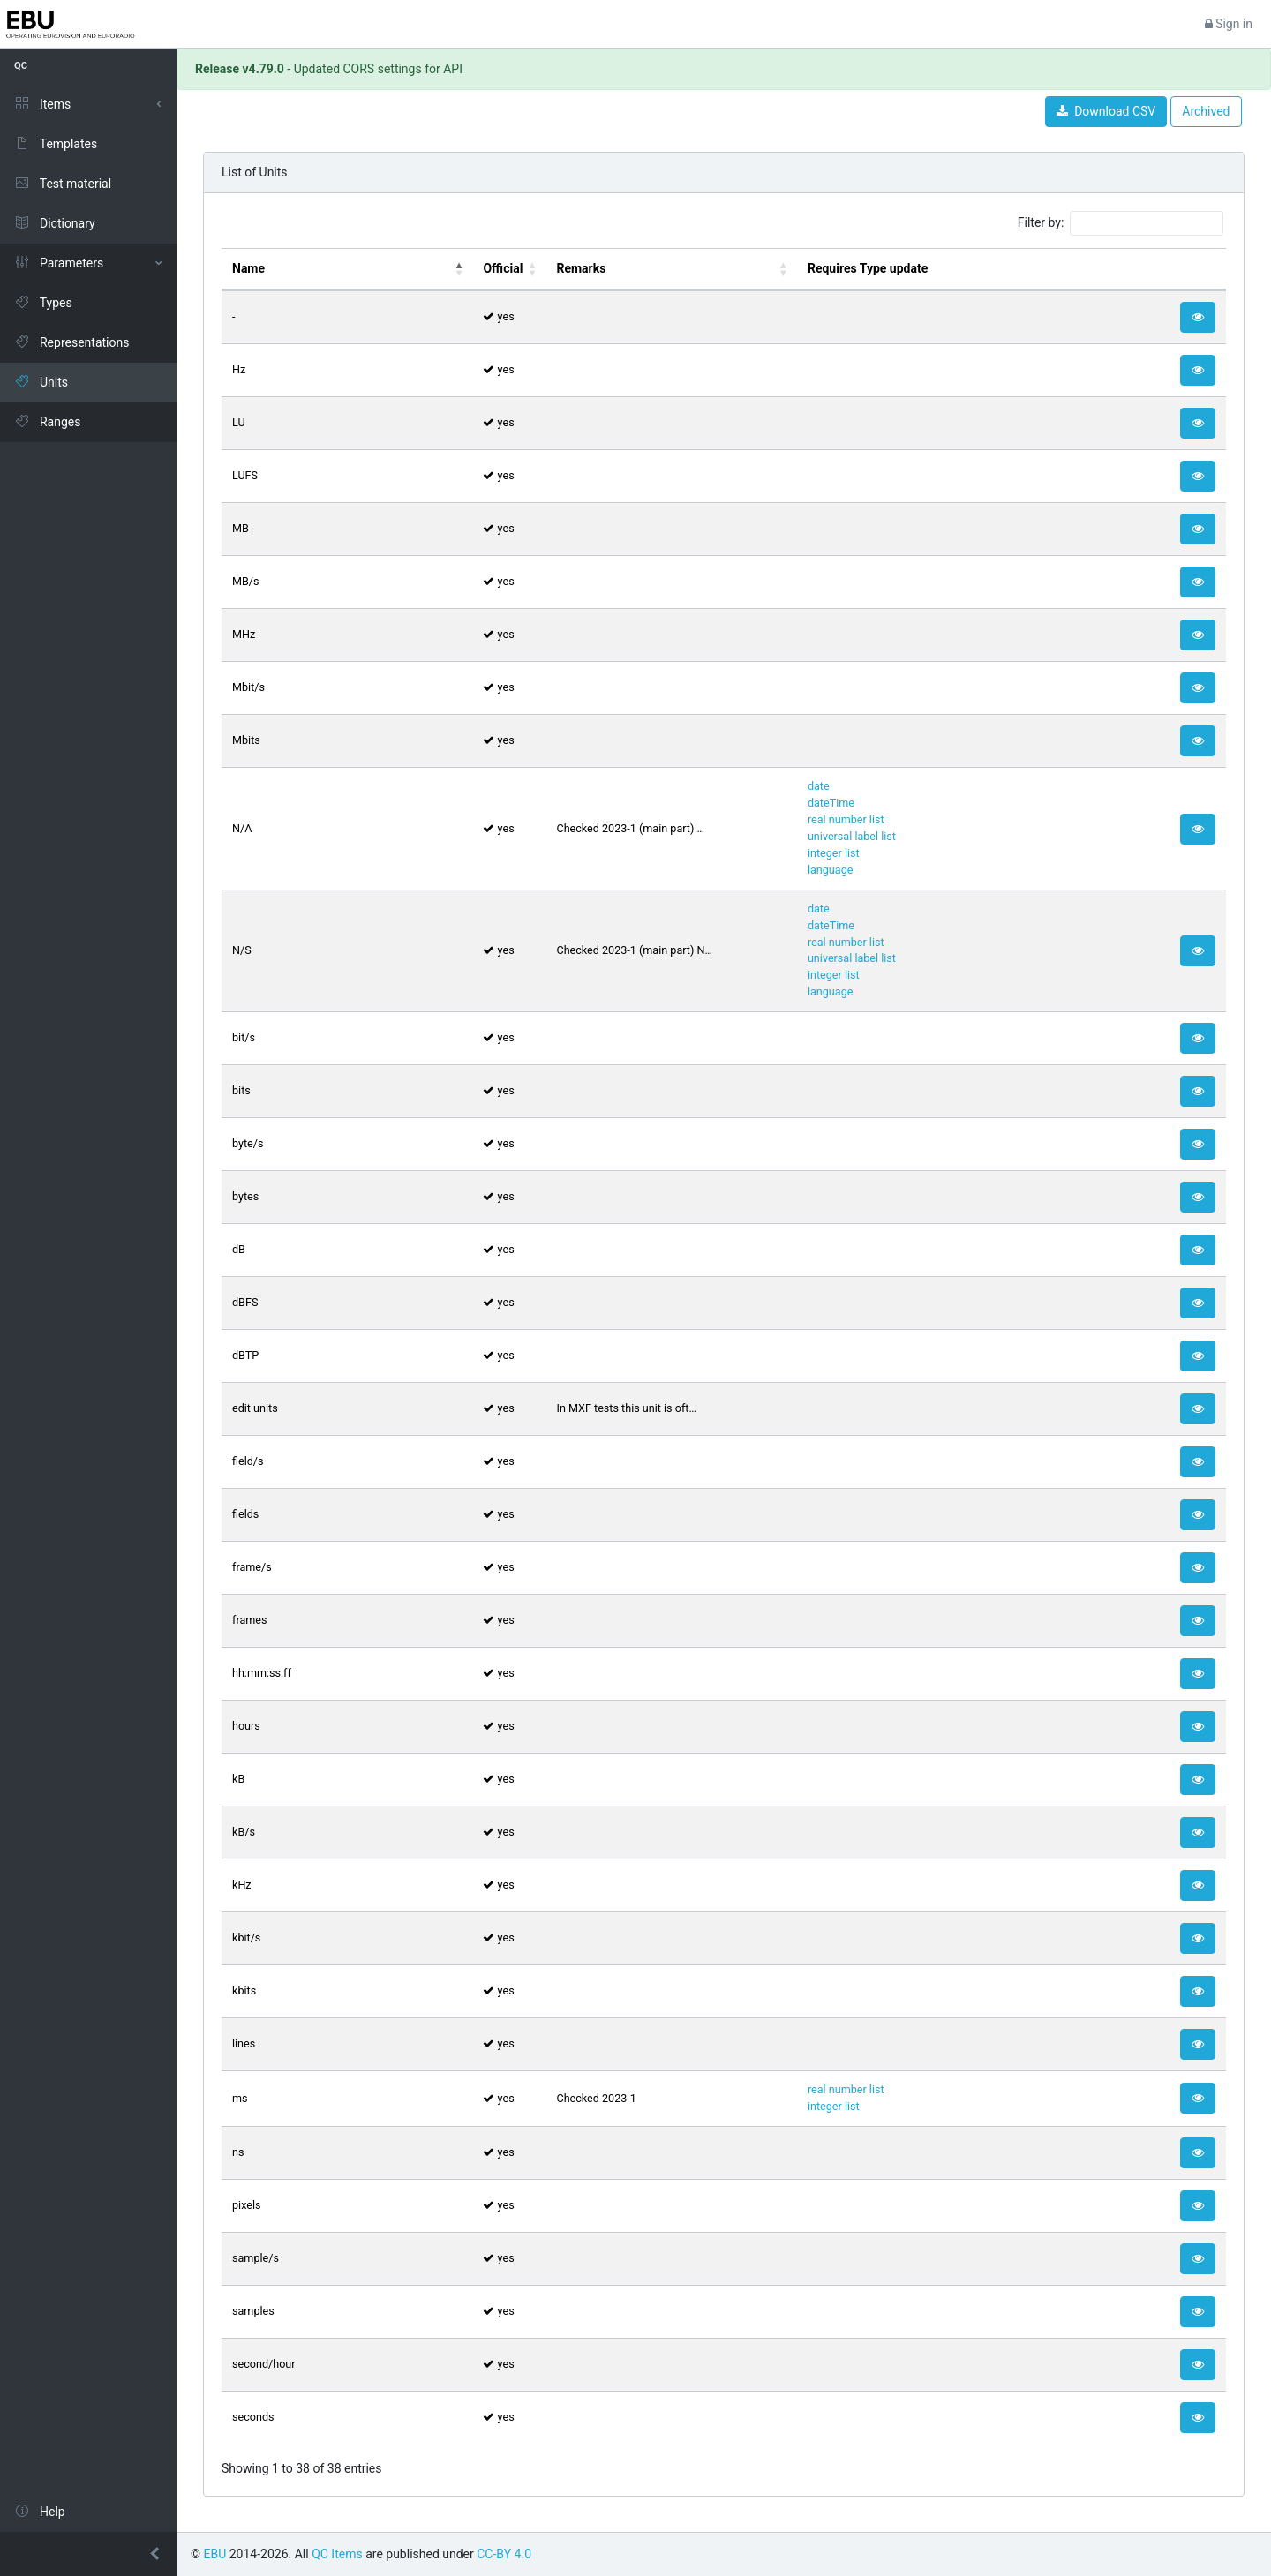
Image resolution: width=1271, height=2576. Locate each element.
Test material (62, 183)
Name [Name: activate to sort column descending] (248, 268)
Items (42, 104)
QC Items (337, 2554)
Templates (55, 144)
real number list (846, 819)
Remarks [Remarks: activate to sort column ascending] (580, 268)
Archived (1206, 111)
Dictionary (54, 223)
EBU (214, 2554)
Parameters (58, 263)
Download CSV (1106, 111)
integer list (834, 853)
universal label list (852, 836)
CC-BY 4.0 (504, 2554)
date (819, 785)
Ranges (47, 422)
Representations (71, 342)
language (830, 869)
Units (41, 382)
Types (43, 303)
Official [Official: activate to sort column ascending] (503, 268)
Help (39, 2512)
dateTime (831, 802)
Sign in (1228, 24)
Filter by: (1120, 223)
